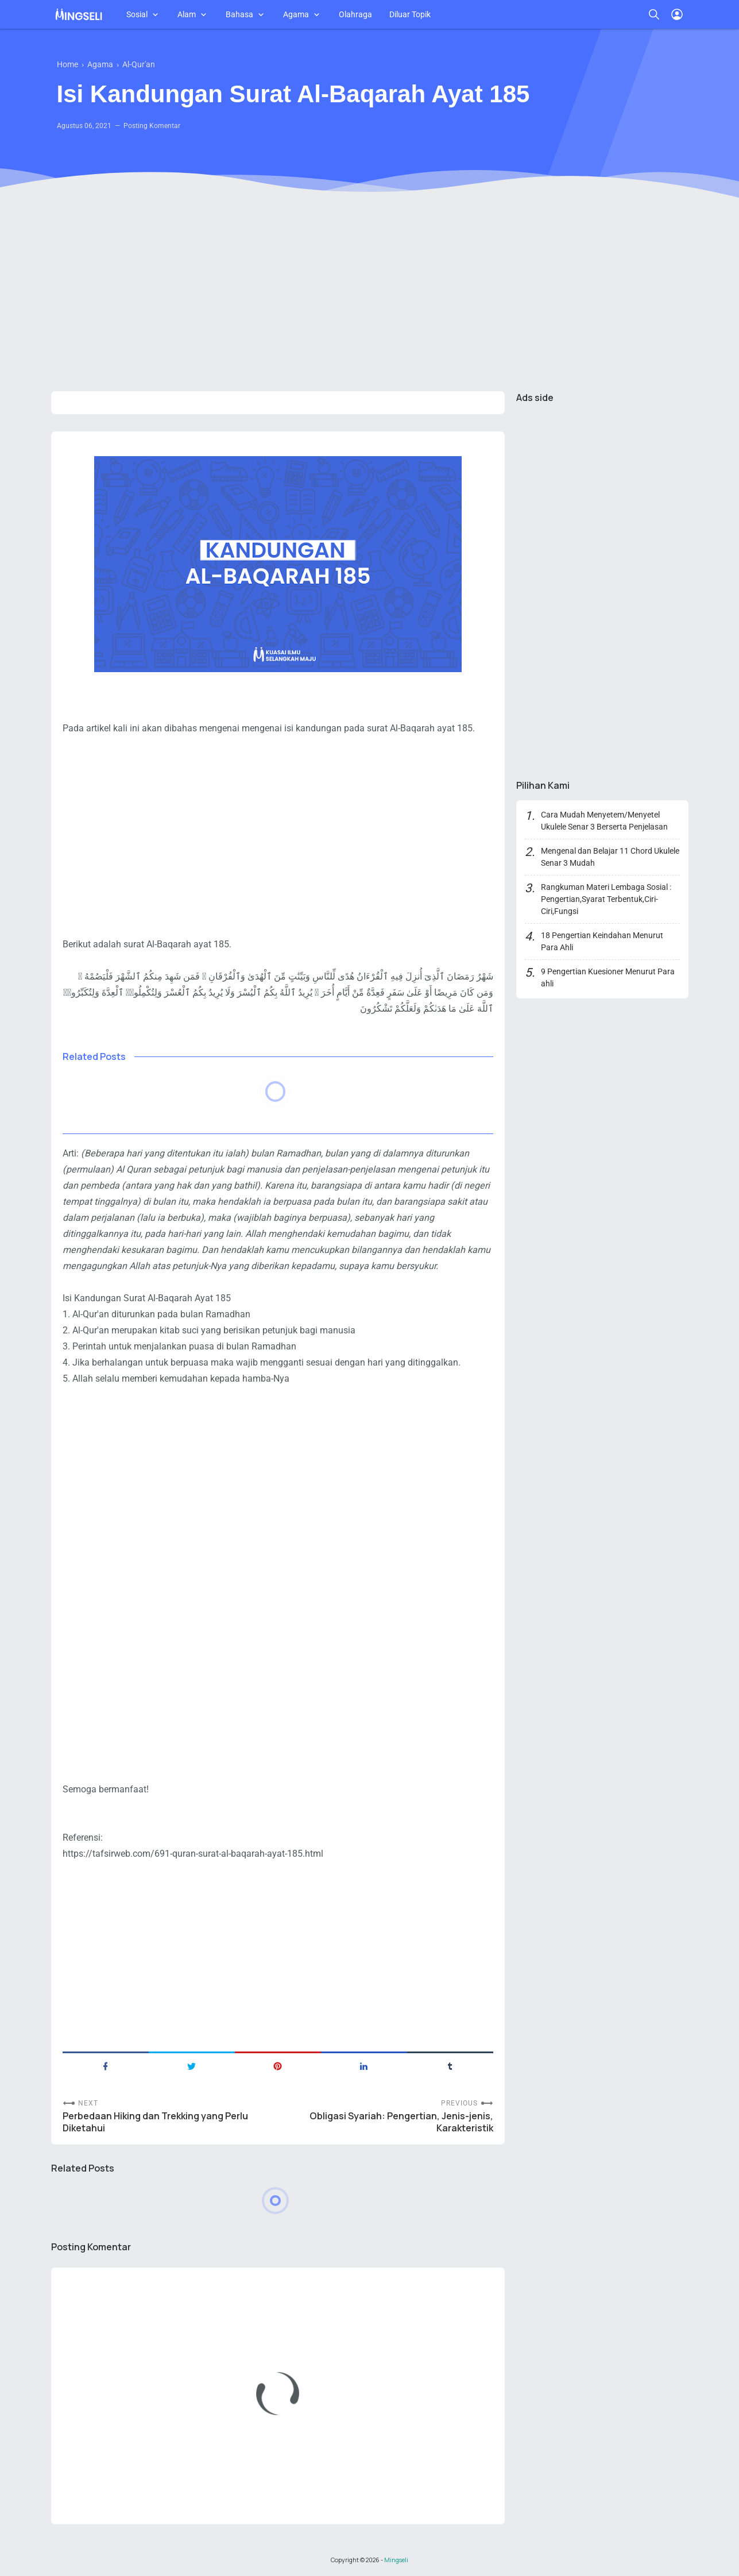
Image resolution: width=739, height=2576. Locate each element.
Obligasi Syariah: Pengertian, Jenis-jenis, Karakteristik (401, 2122)
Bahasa (239, 14)
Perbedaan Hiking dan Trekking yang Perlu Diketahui (155, 2122)
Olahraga (355, 14)
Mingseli (396, 2560)
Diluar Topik (410, 14)
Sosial (137, 14)
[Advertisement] (369, 293)
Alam (186, 14)
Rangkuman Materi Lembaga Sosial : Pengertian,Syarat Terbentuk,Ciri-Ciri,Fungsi (606, 899)
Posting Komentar (151, 126)
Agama (296, 14)
